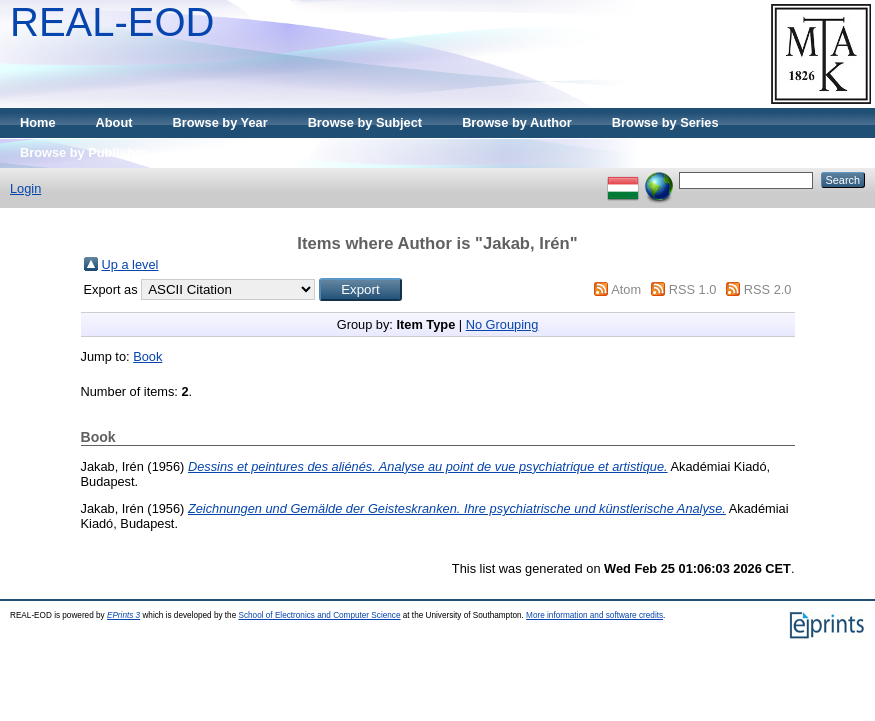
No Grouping (502, 324)
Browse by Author (517, 122)
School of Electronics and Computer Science (319, 615)
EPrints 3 (123, 615)
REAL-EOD (112, 22)
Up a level (130, 264)
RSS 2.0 (768, 289)
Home (38, 122)
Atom (626, 289)
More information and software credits (594, 615)
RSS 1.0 (693, 289)
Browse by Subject (365, 122)
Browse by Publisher (83, 152)
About (114, 122)
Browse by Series (665, 122)
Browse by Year (220, 122)
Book (147, 356)
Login (25, 188)
